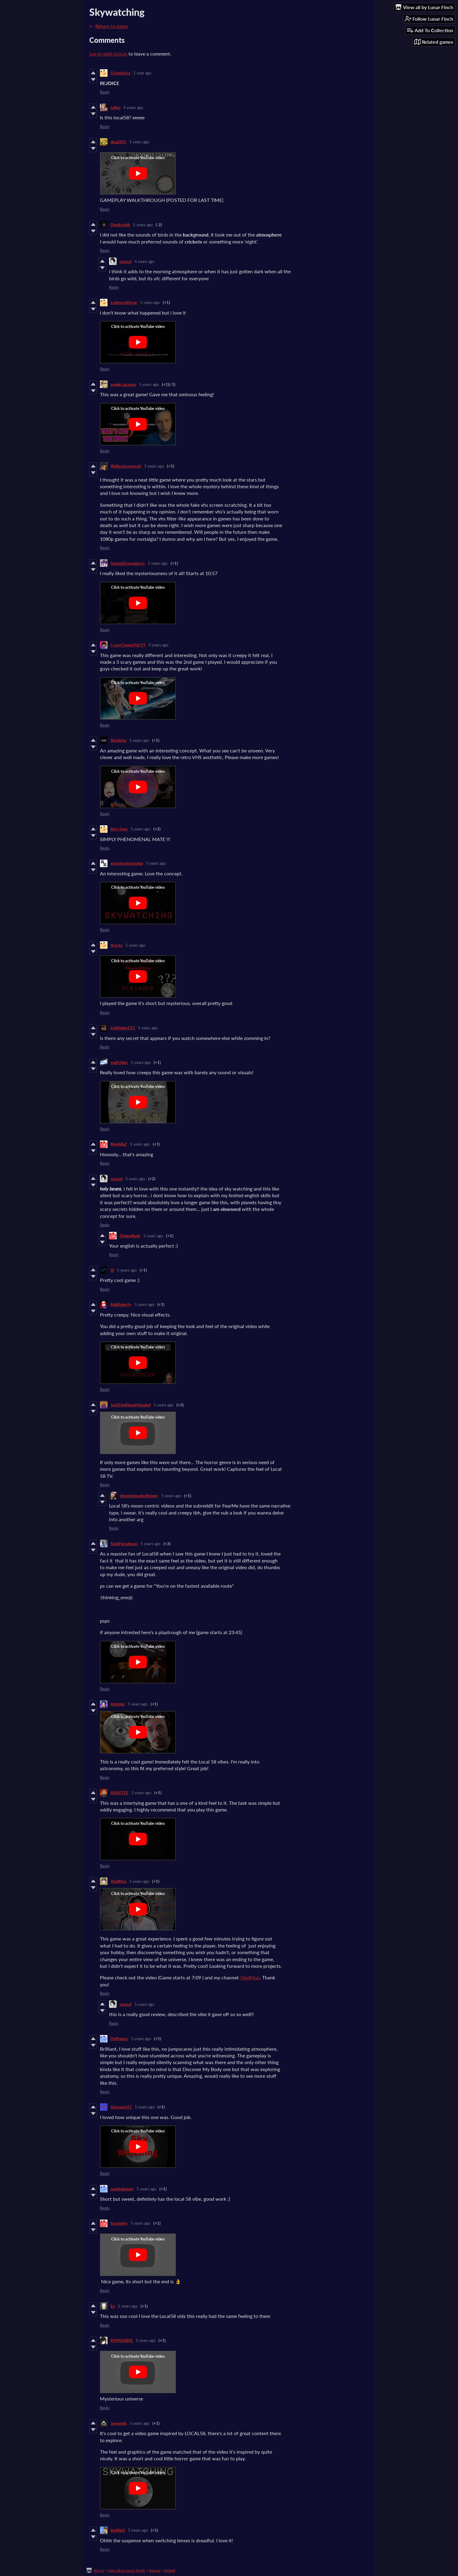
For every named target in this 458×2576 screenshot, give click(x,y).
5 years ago (139, 141)
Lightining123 (123, 1027)
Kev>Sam (119, 828)
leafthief (118, 2530)
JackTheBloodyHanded (131, 1404)
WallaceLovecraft (126, 466)
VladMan (118, 1881)
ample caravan (123, 384)
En (113, 2306)
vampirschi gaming (127, 863)
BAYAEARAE (122, 2340)
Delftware (119, 2038)
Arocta (116, 945)
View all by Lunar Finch (126, 2570)
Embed (169, 2570)
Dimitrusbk (120, 224)
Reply (105, 92)
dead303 (118, 141)
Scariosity (119, 2223)
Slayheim (118, 740)
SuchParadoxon (124, 1543)
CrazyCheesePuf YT (128, 644)
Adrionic (118, 1704)
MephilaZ (119, 1144)
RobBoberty (121, 1304)
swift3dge (119, 1062)
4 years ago (133, 107)
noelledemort (122, 2188)
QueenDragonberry (128, 563)
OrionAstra (120, 72)
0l (112, 1270)
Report (154, 2570)
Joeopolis (119, 2423)
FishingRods (130, 1235)
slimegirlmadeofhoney (139, 1495)
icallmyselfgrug (124, 302)
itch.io (99, 2570)
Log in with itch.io (108, 53)
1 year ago (142, 72)
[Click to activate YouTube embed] (138, 173)
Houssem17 (121, 2106)
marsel (126, 261)
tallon (115, 107)
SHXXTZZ (119, 1792)
